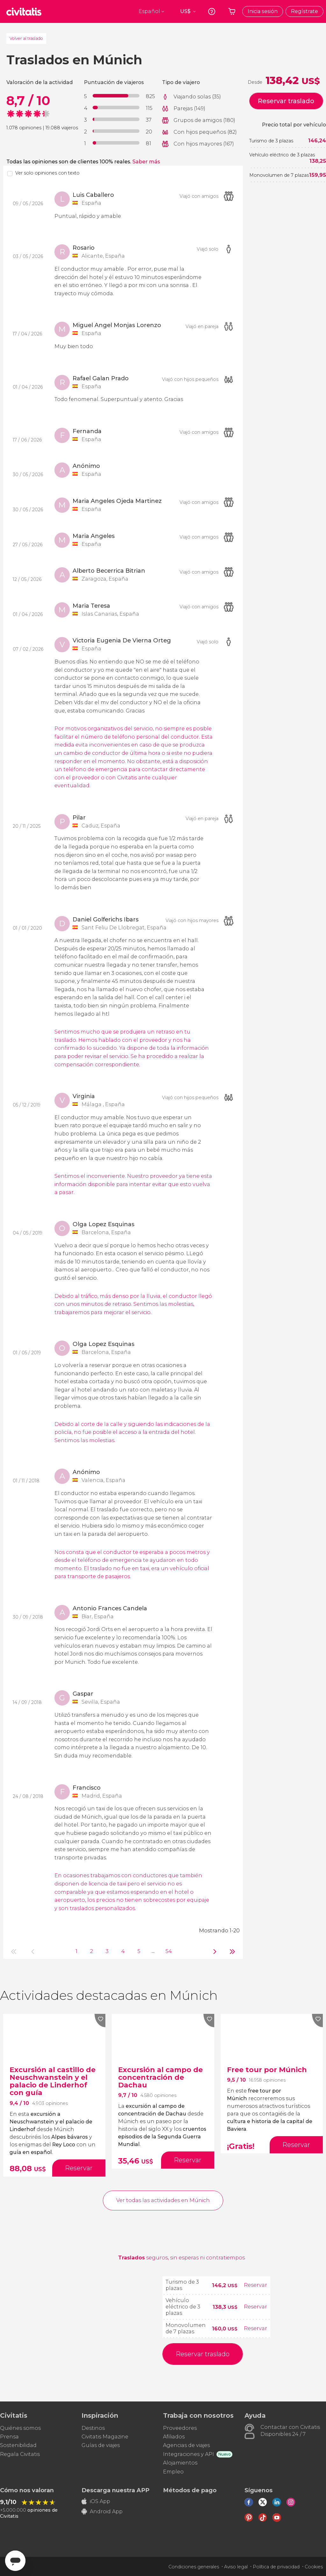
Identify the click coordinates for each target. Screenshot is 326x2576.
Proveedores (180, 2428)
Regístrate (304, 11)
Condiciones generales (193, 2567)
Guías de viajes (101, 2445)
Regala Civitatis (20, 2454)
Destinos (93, 2428)
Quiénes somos (20, 2428)
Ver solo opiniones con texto (47, 173)
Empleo (173, 2472)
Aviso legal (236, 2567)
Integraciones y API (188, 2454)
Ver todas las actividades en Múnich (163, 2200)
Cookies (314, 2567)
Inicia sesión (263, 11)
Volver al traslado (26, 38)
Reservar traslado (286, 101)
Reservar (255, 2285)
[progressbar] (116, 95)
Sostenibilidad (18, 2445)
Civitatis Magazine (105, 2437)
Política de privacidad (276, 2567)
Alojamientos (180, 2463)
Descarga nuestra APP (115, 2490)
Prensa (9, 2437)
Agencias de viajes (186, 2445)
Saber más (146, 162)
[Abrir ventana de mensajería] (15, 2561)
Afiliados (174, 2437)
